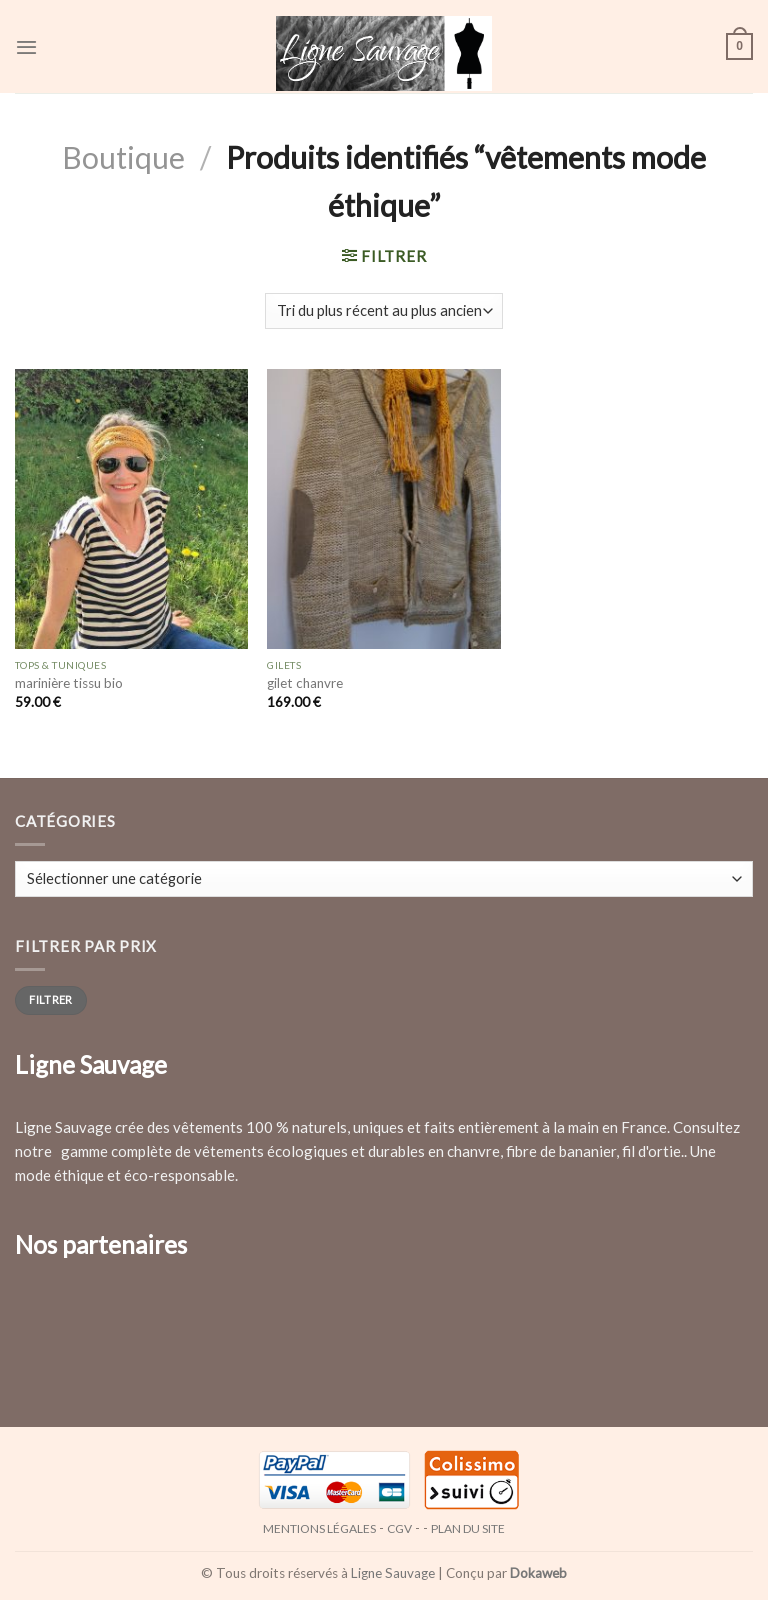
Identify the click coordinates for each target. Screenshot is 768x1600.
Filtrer (50, 999)
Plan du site (468, 1528)
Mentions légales (319, 1528)
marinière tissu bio (69, 683)
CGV (399, 1528)
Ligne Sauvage (393, 1573)
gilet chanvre (305, 683)
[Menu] (26, 46)
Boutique (123, 157)
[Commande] (384, 311)
